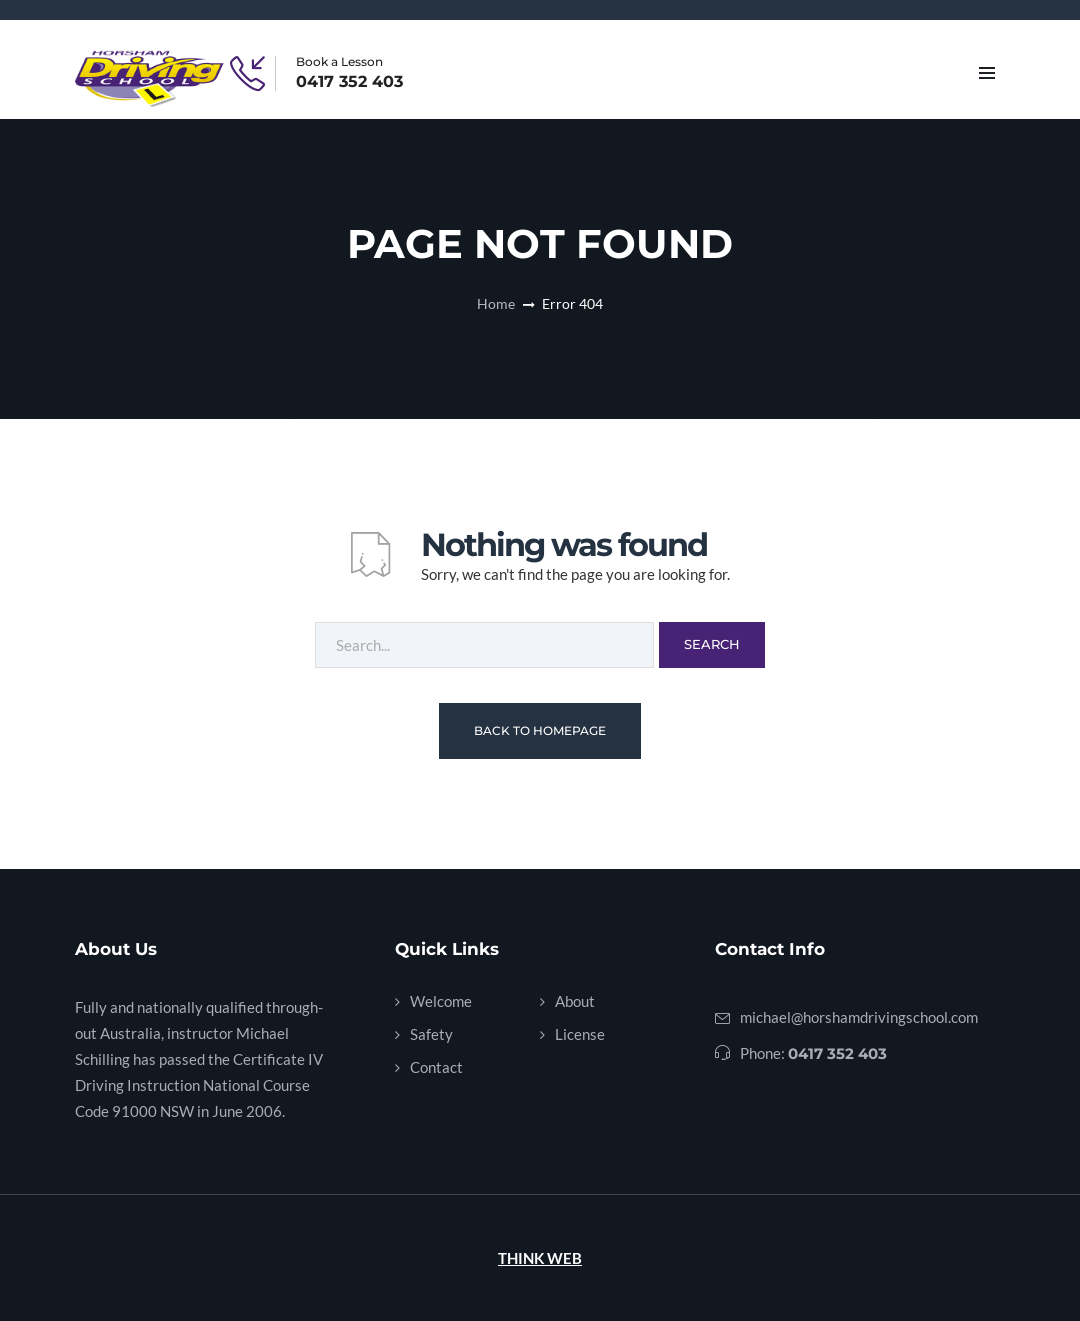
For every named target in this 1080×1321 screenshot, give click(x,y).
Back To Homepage (540, 730)
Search (712, 644)
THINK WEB (540, 1258)
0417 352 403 (349, 82)
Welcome (441, 1001)
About (575, 1001)
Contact (436, 1067)
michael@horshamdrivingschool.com (859, 1017)
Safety (431, 1034)
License (580, 1034)
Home (496, 303)
